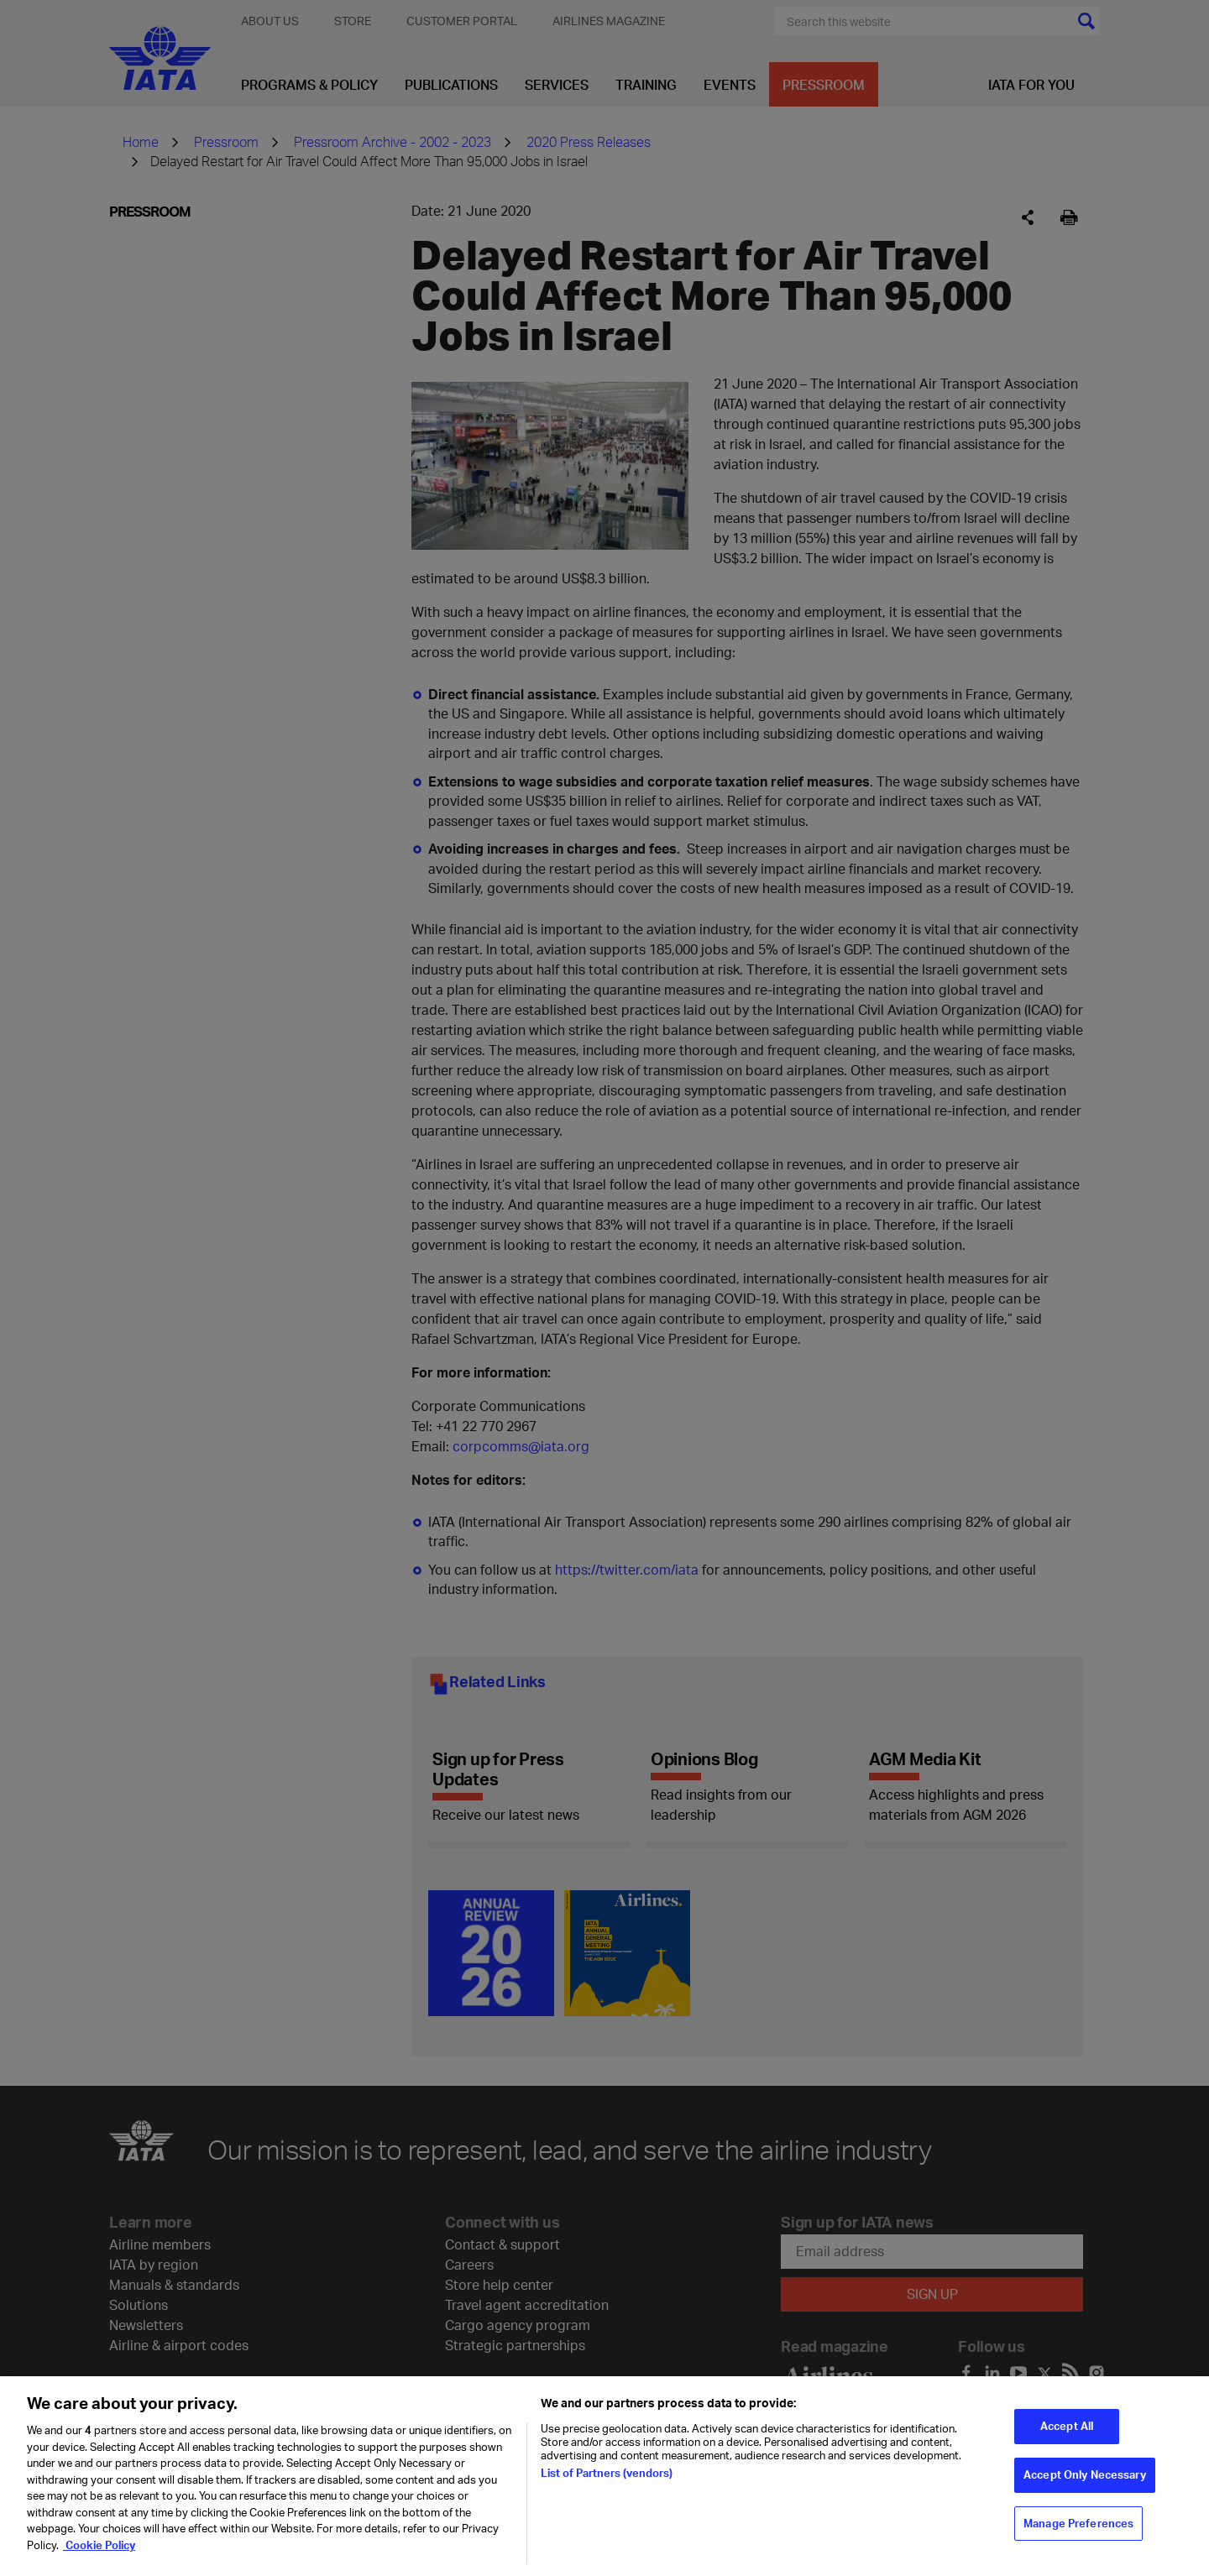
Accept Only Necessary (1084, 2483)
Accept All (1066, 2434)
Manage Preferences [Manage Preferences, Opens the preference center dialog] (1078, 2531)
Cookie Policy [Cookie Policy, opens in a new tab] (99, 2553)
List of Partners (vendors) (607, 2481)
